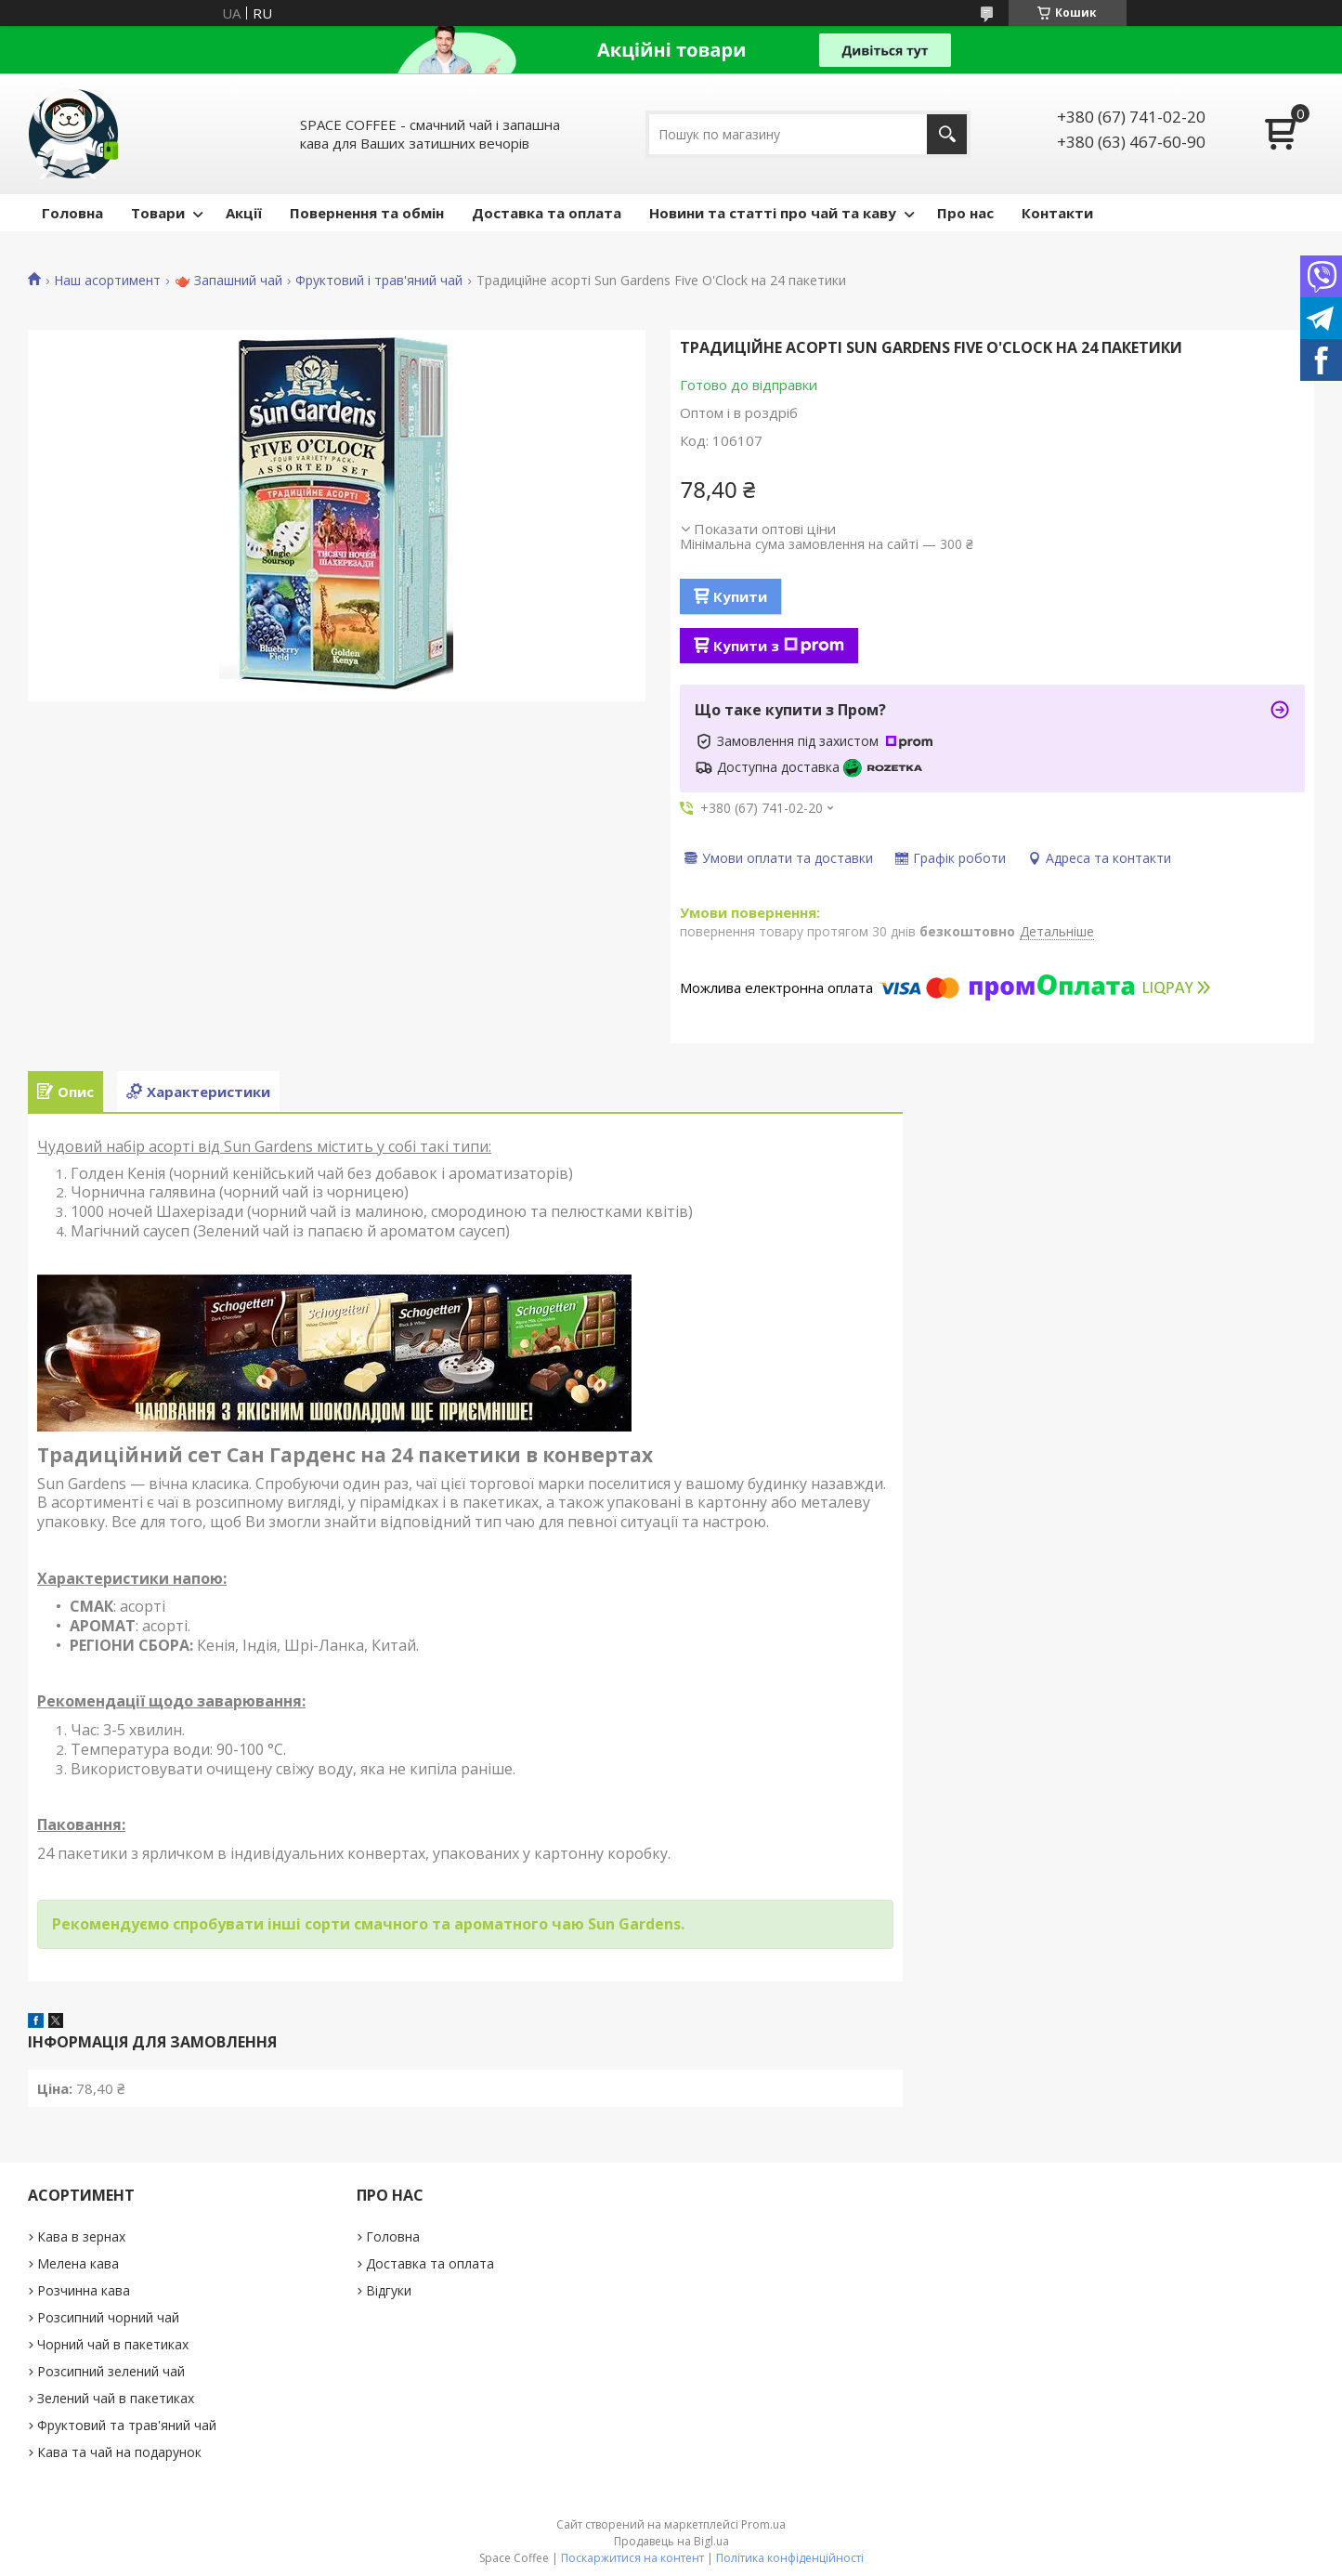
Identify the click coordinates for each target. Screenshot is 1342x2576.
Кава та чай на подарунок (119, 2452)
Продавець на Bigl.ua (671, 2541)
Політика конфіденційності (790, 2558)
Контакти (1057, 212)
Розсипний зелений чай (111, 2371)
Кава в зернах (81, 2236)
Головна (72, 212)
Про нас (965, 212)
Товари (158, 212)
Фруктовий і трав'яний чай (379, 280)
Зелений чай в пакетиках (115, 2398)
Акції (244, 212)
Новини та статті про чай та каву (772, 212)
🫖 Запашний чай (228, 280)
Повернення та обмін (367, 212)
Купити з (778, 645)
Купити (740, 596)
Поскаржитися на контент (632, 2558)
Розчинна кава (83, 2290)
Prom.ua (763, 2524)
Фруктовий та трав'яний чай (126, 2425)
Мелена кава (78, 2263)
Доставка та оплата (546, 212)
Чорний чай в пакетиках (113, 2344)
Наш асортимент (107, 280)
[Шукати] (947, 134)
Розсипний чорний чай (108, 2317)
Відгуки (388, 2290)
